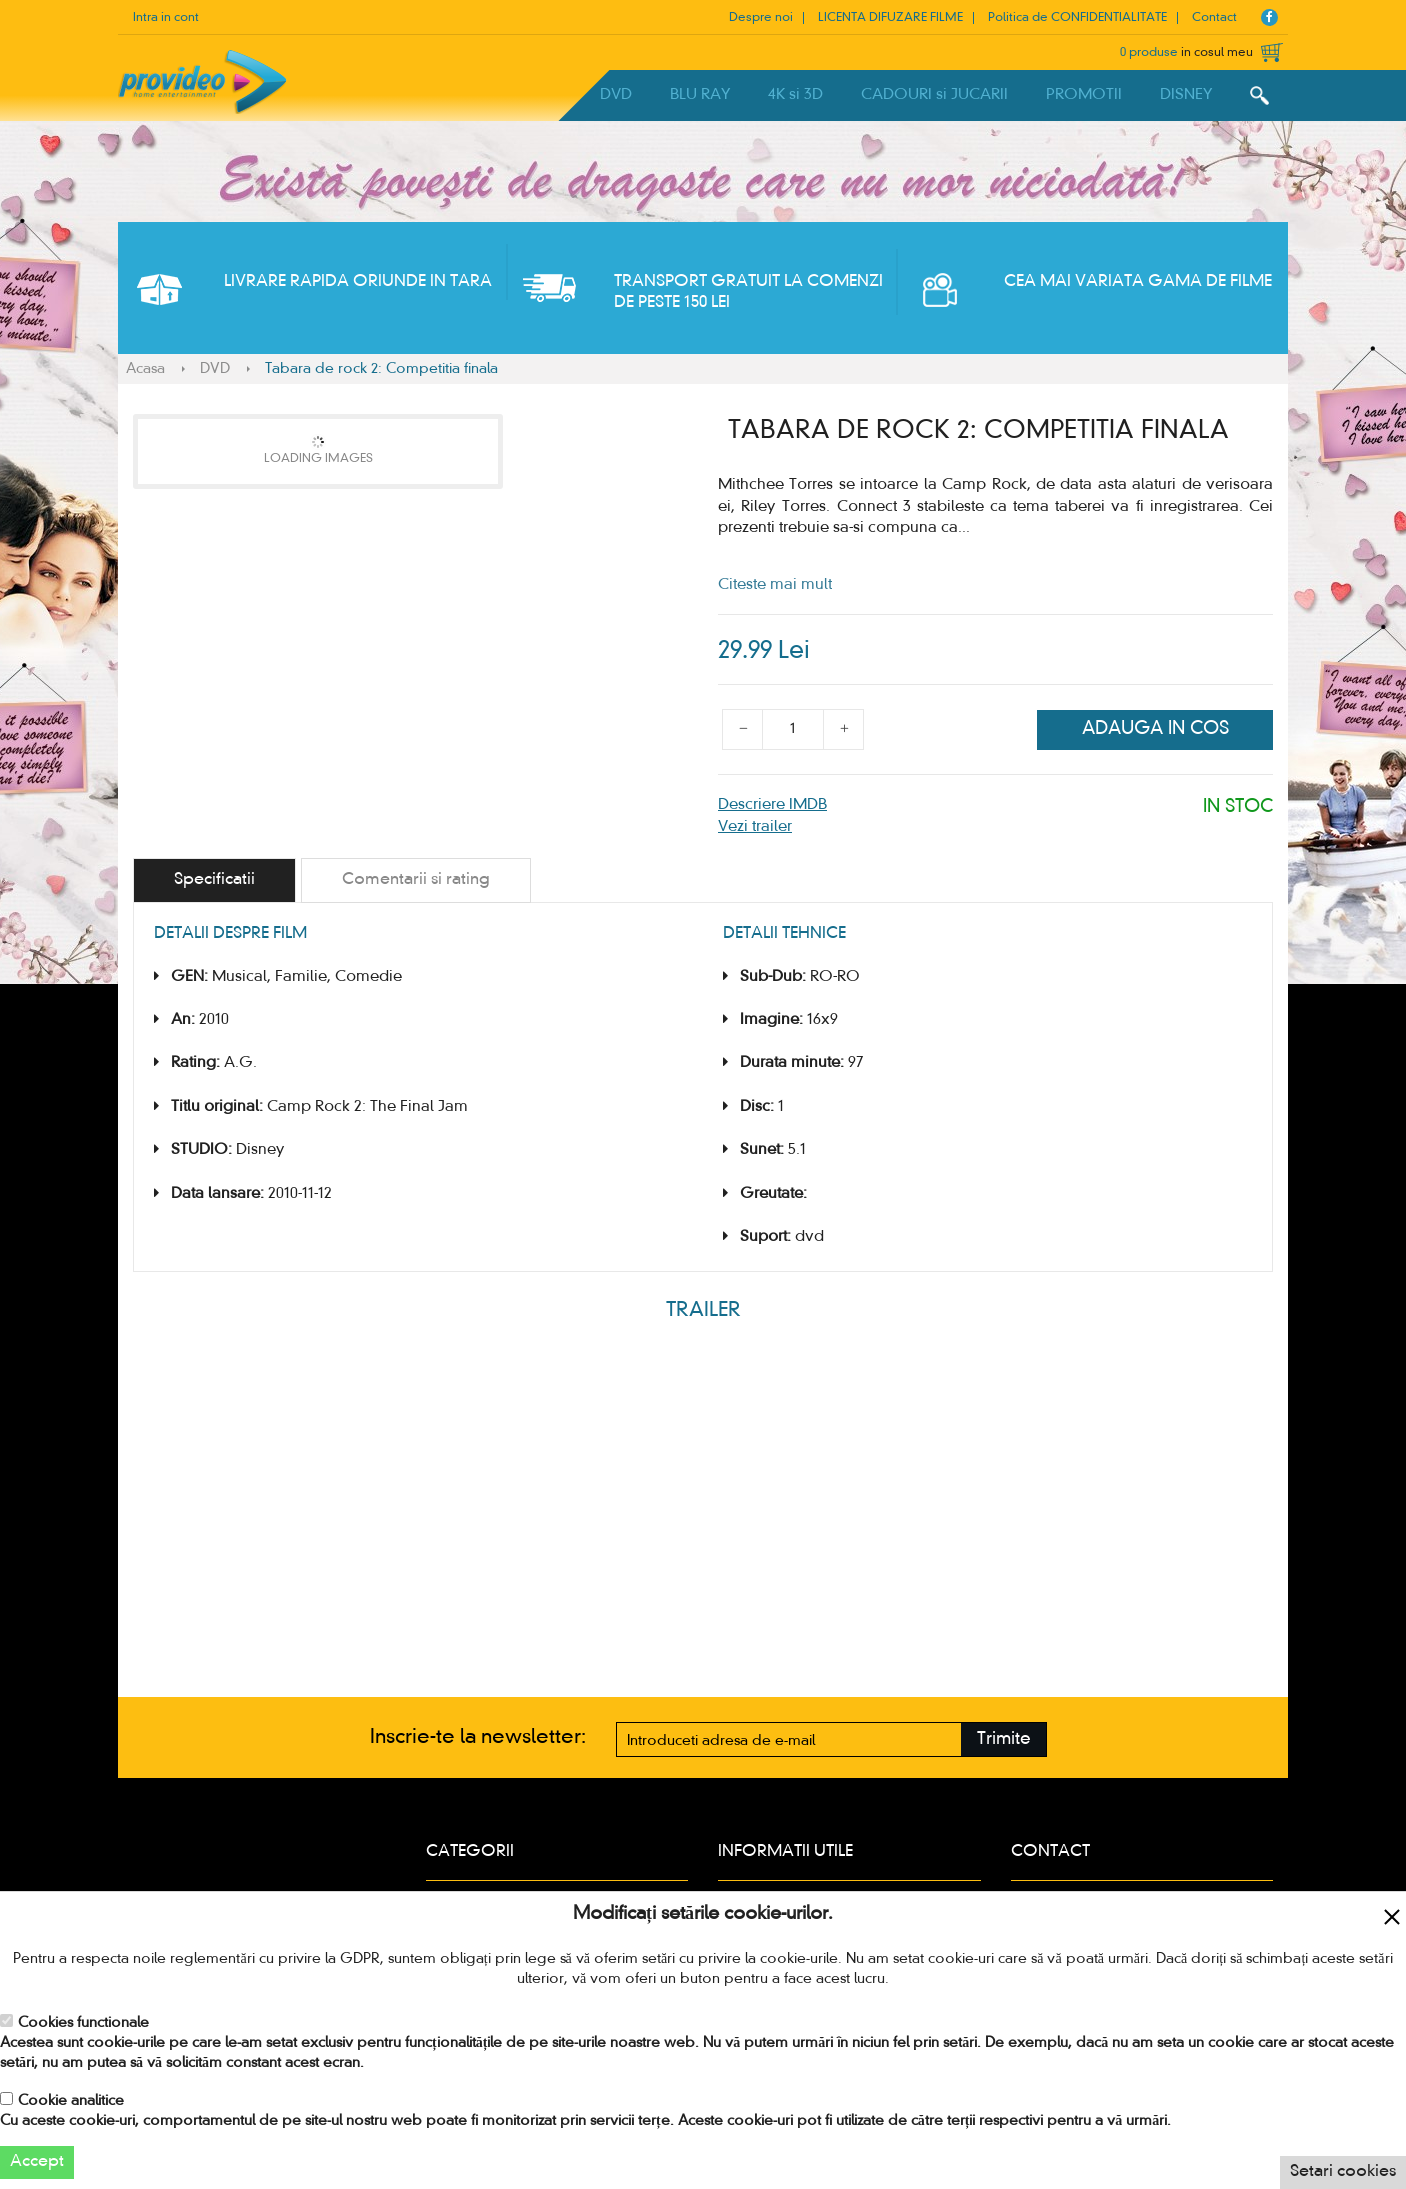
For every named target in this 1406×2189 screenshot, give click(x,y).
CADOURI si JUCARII (934, 95)
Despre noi (761, 18)
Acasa (145, 369)
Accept (37, 2162)
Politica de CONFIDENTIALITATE (1077, 18)
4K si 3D (795, 95)
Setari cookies (1343, 2172)
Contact (1214, 18)
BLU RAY (700, 95)
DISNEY (1186, 95)
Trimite (1004, 1739)
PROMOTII (1084, 95)
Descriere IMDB (772, 805)
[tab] (214, 880)
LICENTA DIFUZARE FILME (890, 18)
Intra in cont (166, 18)
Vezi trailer (755, 827)
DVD (616, 95)
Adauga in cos (1155, 729)
